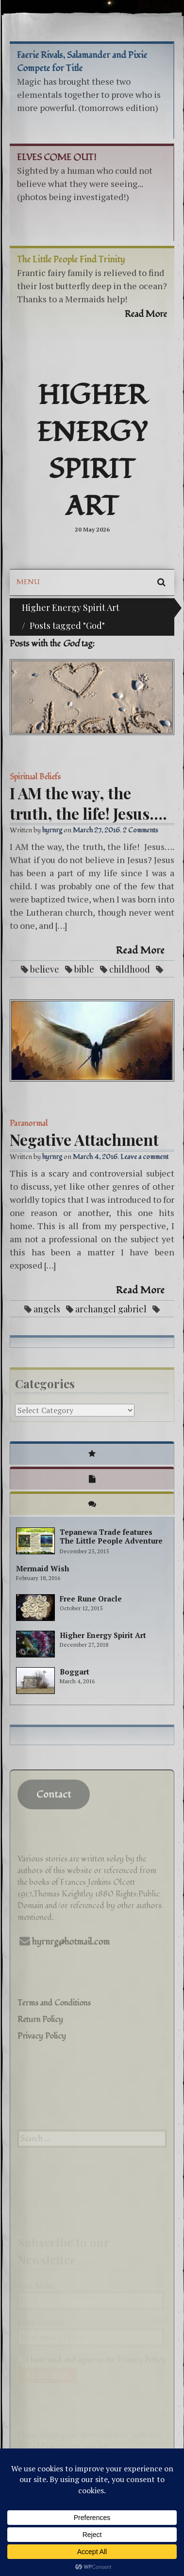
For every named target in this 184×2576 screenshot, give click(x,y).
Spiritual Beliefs (35, 777)
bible (84, 969)
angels (46, 1309)
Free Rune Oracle (91, 1598)
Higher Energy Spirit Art (92, 451)
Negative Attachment (84, 1139)
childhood (129, 969)
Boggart (74, 1671)
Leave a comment (144, 1156)
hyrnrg (52, 830)
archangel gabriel (111, 1309)
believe (44, 969)
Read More (140, 950)
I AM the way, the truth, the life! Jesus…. (88, 803)
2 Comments (140, 830)
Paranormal (29, 1123)
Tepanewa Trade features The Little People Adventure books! (111, 1540)
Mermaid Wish (42, 1568)
